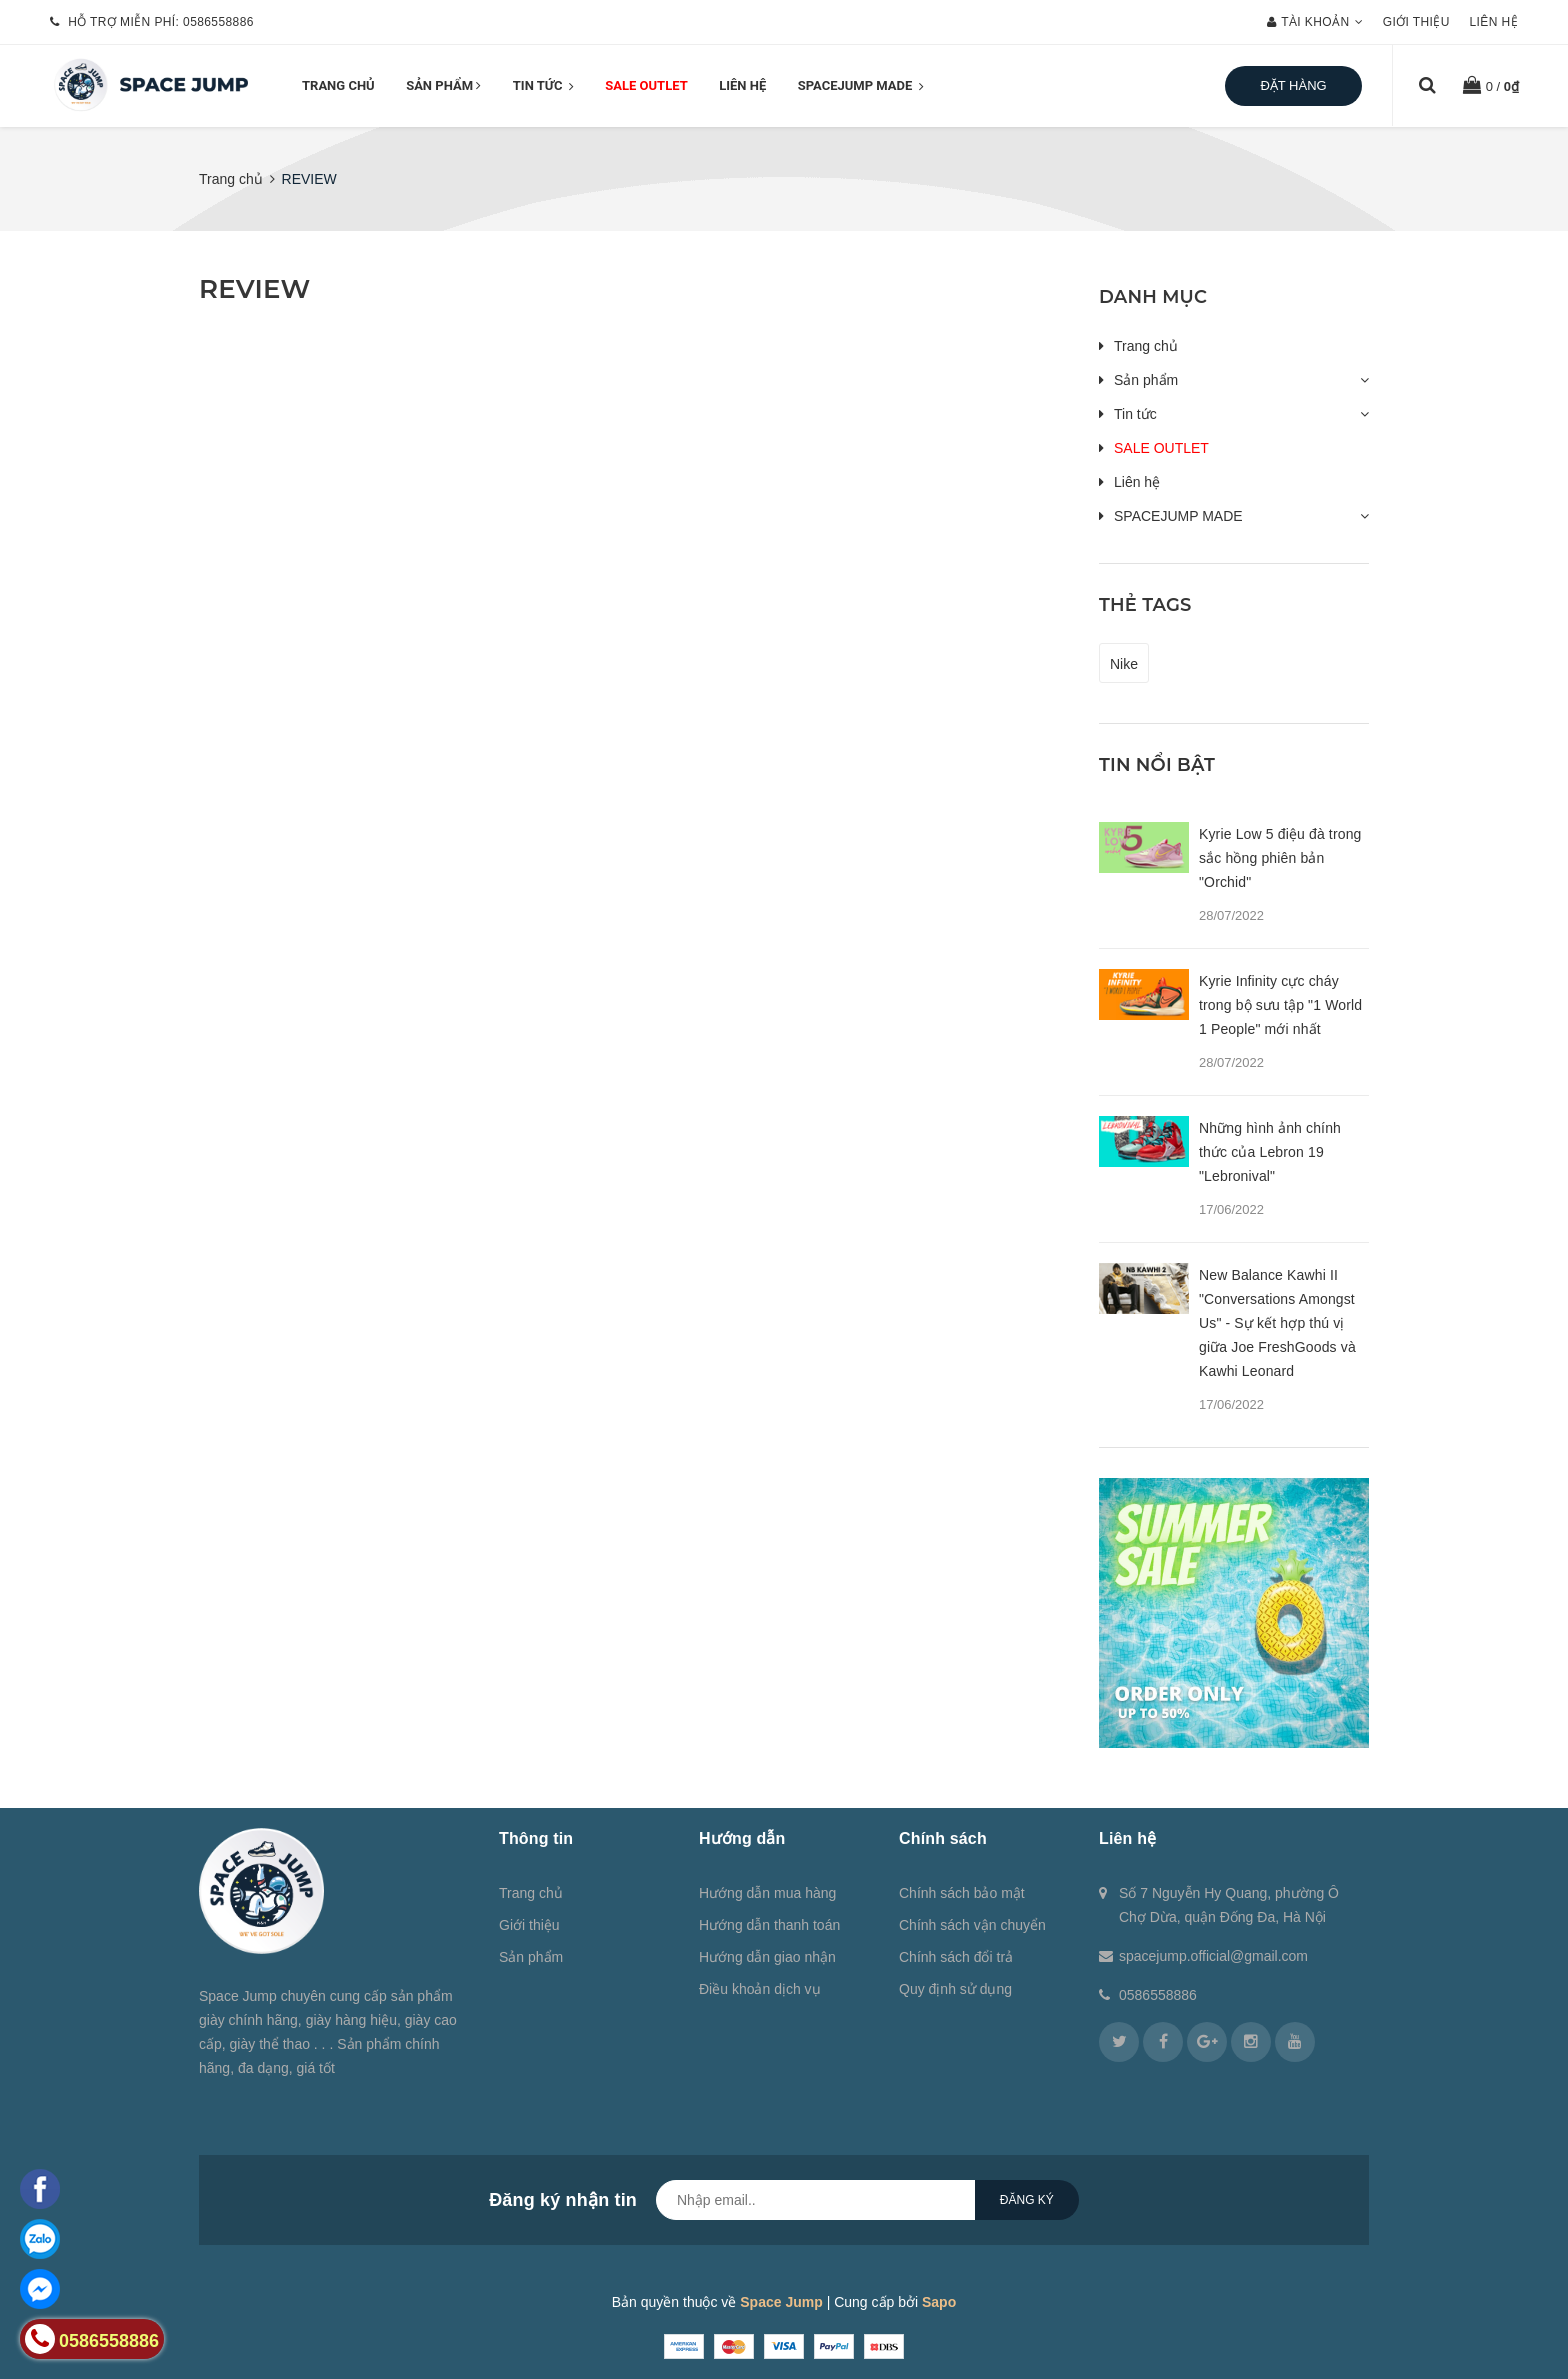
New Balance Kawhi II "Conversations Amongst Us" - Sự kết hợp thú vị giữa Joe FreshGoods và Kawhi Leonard (1277, 1323)
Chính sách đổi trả (956, 1957)
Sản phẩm (443, 85)
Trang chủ (338, 85)
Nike (1124, 664)
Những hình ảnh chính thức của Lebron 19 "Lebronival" (1270, 1152)
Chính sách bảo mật (962, 1893)
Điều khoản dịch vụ (760, 1989)
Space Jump (781, 2302)
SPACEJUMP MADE (861, 87)
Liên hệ (1494, 22)
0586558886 (218, 22)
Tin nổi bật (1157, 765)
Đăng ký (1027, 2200)
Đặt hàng (1293, 85)
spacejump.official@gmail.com (1213, 1956)
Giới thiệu (1416, 22)
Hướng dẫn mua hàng (767, 1893)
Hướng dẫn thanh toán (769, 1925)
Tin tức (543, 87)
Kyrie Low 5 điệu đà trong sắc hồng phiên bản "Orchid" (1280, 858)
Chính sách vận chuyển (972, 1925)
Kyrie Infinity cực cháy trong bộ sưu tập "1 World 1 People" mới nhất (1280, 1005)
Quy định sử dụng (955, 1989)
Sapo (939, 2302)
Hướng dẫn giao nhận (767, 1957)
